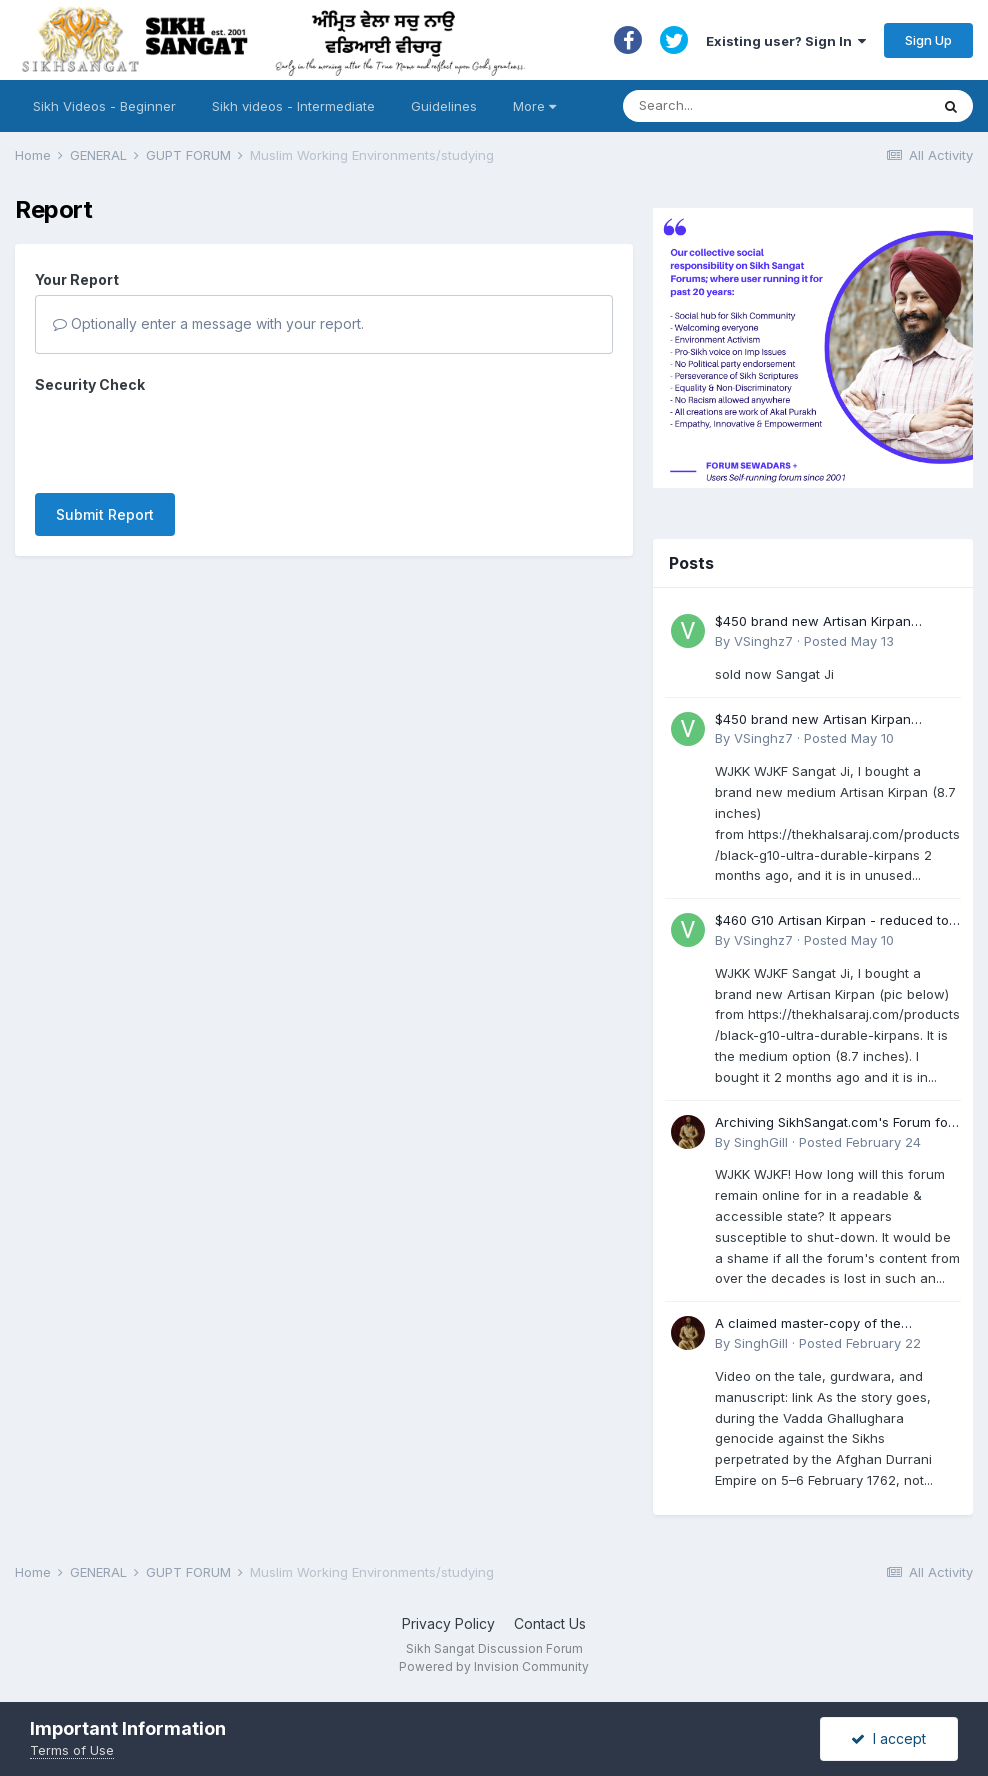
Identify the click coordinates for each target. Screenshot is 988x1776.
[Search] (756, 106)
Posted (849, 641)
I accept (888, 1738)
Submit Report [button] (105, 514)
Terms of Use (72, 1750)
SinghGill (761, 1142)
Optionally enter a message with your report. (208, 323)
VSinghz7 (763, 641)
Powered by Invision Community (494, 1666)
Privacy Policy (448, 1623)
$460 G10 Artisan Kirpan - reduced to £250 (832, 921)
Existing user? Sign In (786, 41)
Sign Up (928, 40)
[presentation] (187, 439)
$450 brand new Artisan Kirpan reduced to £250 (813, 622)
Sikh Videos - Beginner (104, 106)
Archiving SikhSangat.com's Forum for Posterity (834, 1123)
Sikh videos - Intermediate (293, 106)
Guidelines (444, 106)
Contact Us (550, 1623)
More (534, 106)
